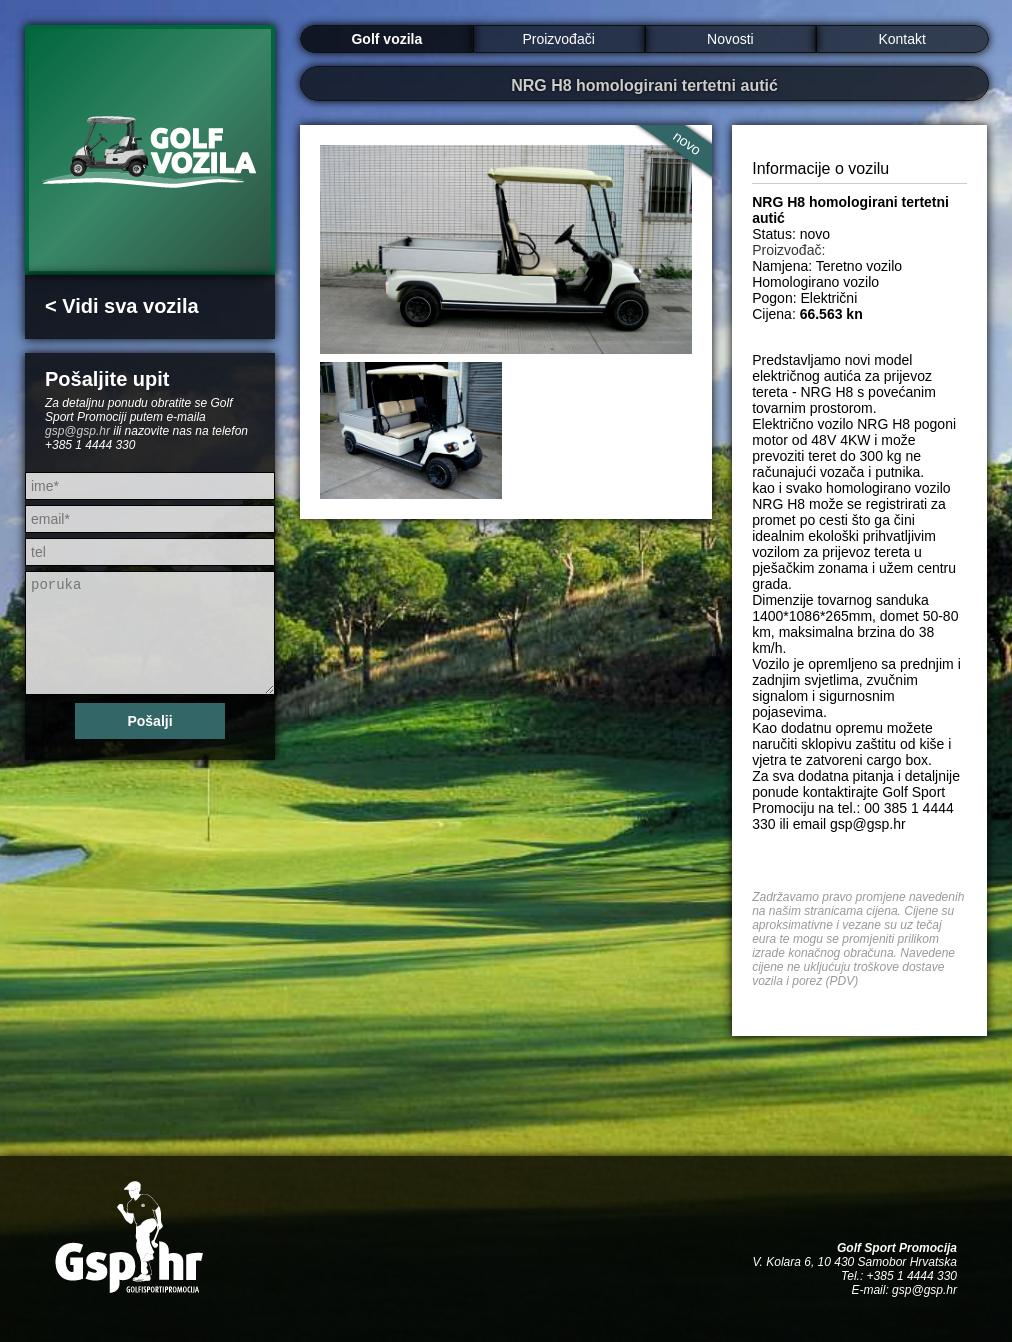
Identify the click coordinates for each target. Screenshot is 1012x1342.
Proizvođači (558, 39)
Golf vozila (386, 39)
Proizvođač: (788, 250)
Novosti (730, 39)
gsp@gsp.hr (77, 431)
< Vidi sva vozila (122, 306)
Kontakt (901, 39)
